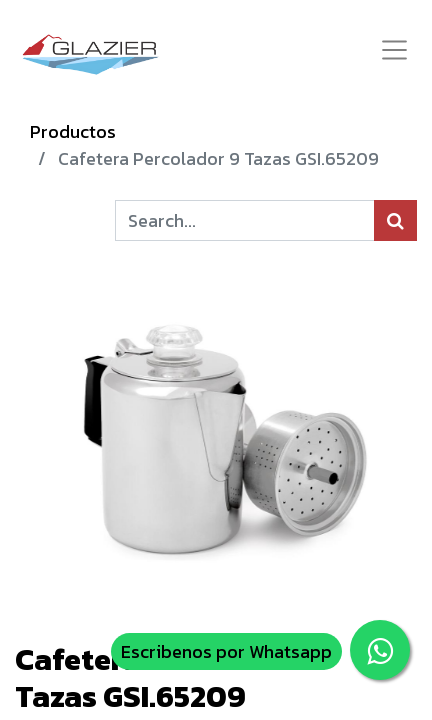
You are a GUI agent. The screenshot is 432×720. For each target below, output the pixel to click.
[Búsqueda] (395, 220)
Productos (73, 131)
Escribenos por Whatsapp (226, 651)
